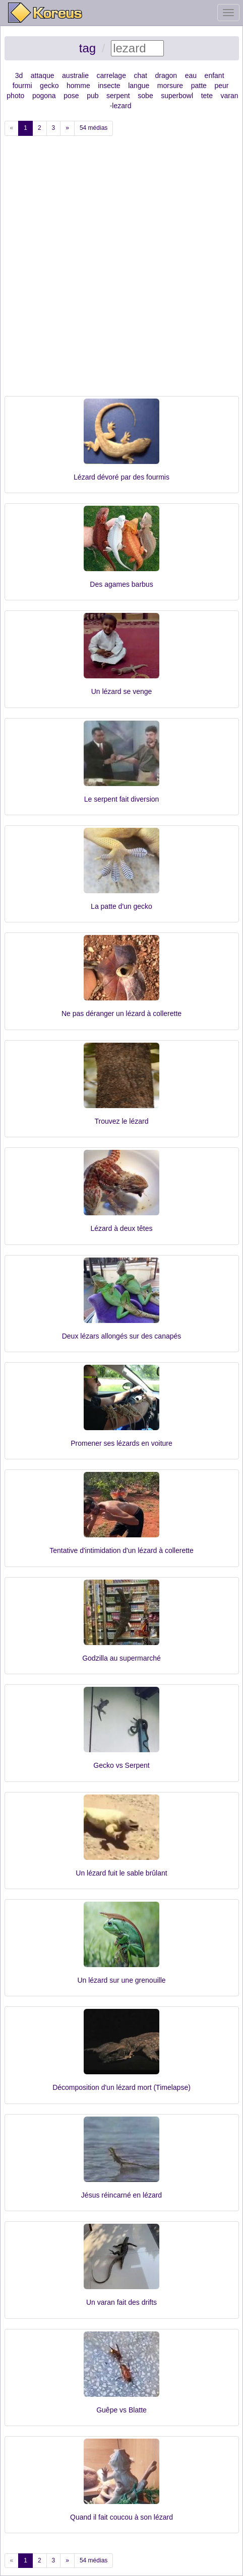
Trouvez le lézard (122, 1121)
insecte (109, 86)
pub (92, 96)
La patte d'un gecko (121, 906)
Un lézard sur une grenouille (121, 1980)
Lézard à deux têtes (122, 1228)
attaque (42, 75)
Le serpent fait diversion (121, 799)
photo (15, 96)
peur (221, 86)
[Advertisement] (121, 269)
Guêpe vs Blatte (121, 2410)
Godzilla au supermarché (121, 1658)
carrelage (111, 75)
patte (199, 86)
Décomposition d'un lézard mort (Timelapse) (121, 2087)
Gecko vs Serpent (121, 1765)
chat (140, 75)
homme (78, 86)
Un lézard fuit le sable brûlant (121, 1873)
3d (19, 75)
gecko (49, 86)
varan (229, 96)
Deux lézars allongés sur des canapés (121, 1336)
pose (71, 96)
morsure (170, 86)
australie (75, 75)
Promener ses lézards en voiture (121, 1443)
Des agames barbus (121, 584)
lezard (121, 106)
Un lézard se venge (121, 691)
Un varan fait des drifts (121, 2302)
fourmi (22, 86)
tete (207, 96)
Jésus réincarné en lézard (121, 2195)
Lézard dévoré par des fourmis (121, 477)
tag (87, 48)
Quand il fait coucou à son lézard (121, 2517)
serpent (118, 96)
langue (138, 86)
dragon (166, 75)
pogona (44, 96)
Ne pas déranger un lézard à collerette (121, 1013)
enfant (214, 75)
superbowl (177, 96)
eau (191, 75)
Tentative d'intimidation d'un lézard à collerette (121, 1550)
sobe (145, 96)
